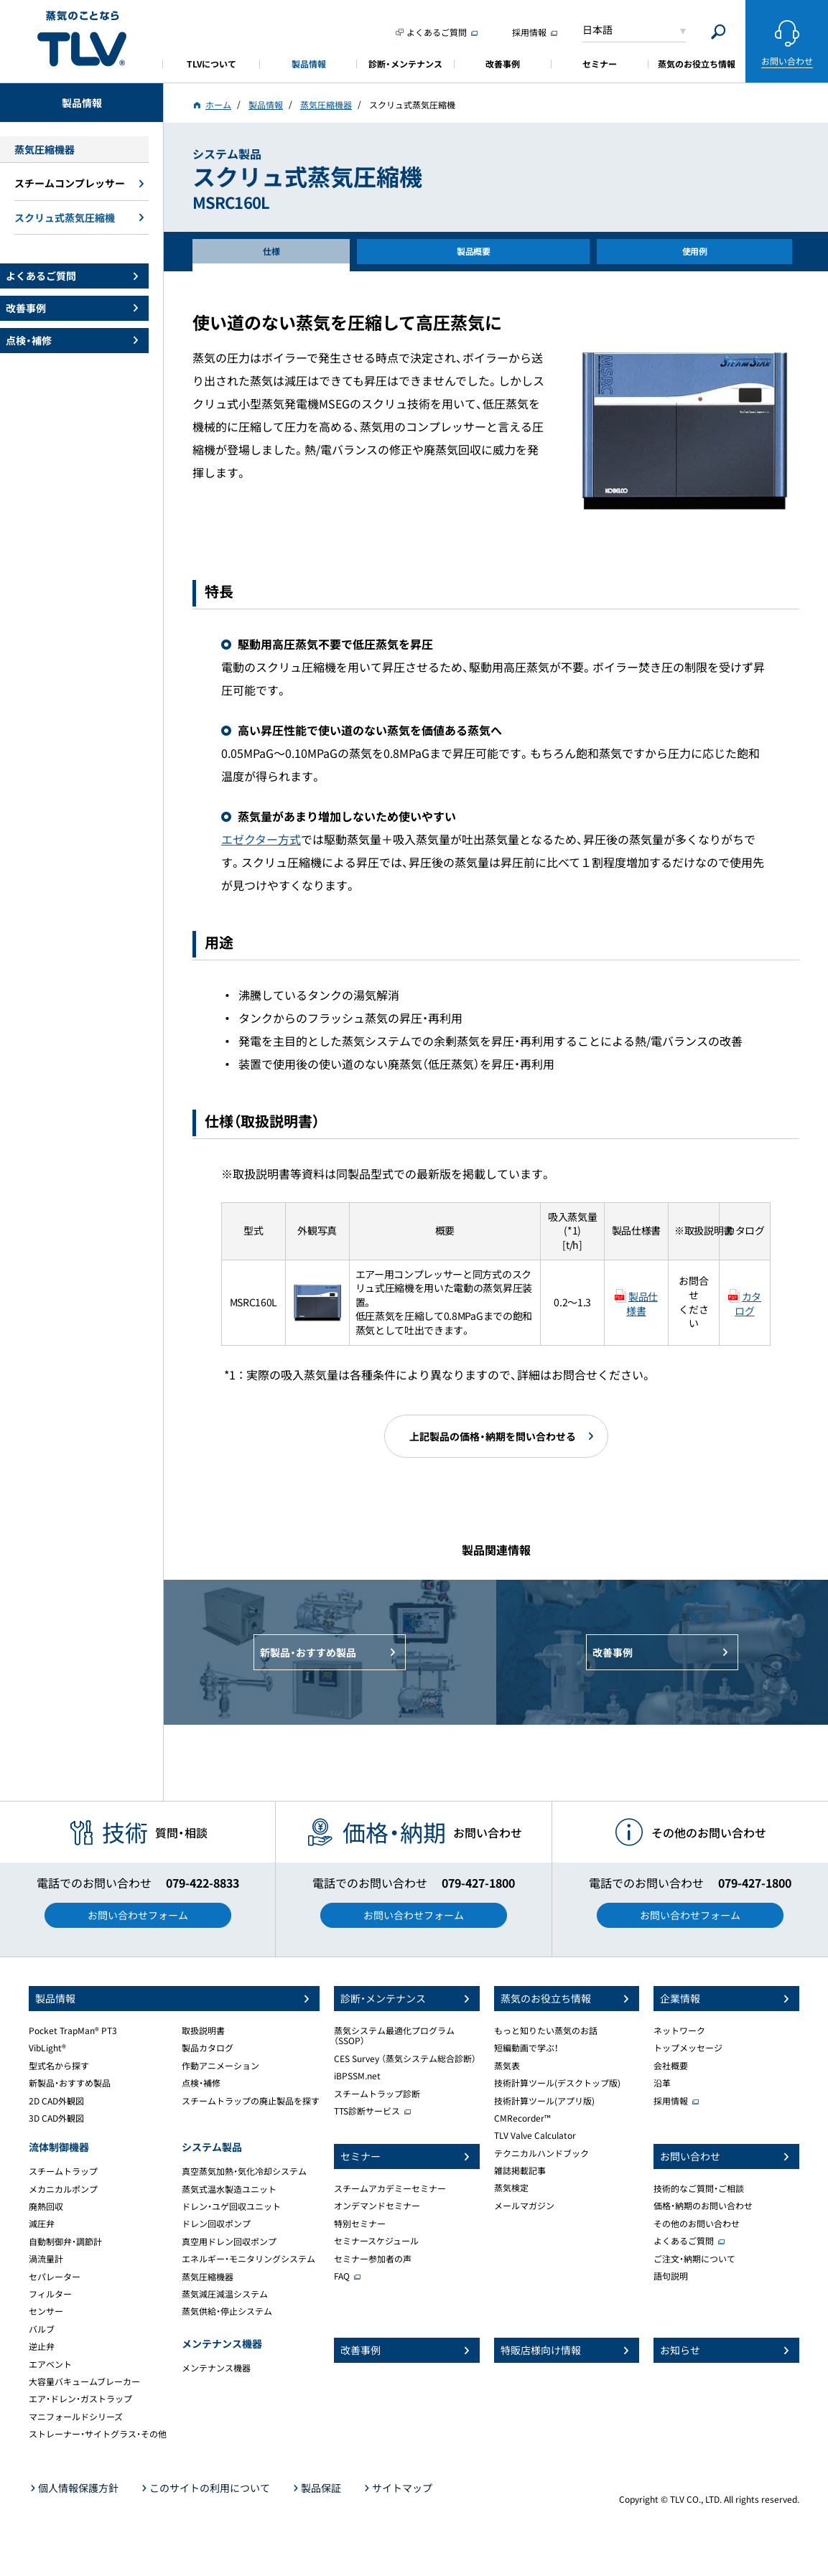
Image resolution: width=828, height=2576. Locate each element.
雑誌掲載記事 (520, 2170)
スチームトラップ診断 (377, 2093)
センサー (46, 2311)
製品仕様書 (642, 1303)
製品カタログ (207, 2047)
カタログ (748, 1303)
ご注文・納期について (694, 2258)
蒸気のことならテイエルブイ (81, 39)
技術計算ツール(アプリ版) (544, 2100)
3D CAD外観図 (56, 2118)
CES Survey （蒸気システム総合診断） (405, 2058)
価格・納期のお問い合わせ (703, 2205)
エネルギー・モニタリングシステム (248, 2258)
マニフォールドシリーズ (76, 2416)
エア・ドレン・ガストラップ (80, 2398)
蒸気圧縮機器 (207, 2276)
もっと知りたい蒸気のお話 (545, 2030)
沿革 (662, 2082)
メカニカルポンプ (63, 2189)
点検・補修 (201, 2082)
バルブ (42, 2329)
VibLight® (47, 2047)
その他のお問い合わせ (696, 2223)
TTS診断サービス (367, 2110)
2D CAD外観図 (56, 2100)
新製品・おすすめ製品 (70, 2082)
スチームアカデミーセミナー (390, 2188)
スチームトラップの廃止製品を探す (251, 2100)
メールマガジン (524, 2205)
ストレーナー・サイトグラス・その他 (98, 2433)
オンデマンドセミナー (377, 2205)
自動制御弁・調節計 (65, 2241)
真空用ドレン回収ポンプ (229, 2241)
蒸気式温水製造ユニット (229, 2189)
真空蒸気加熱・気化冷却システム (244, 2171)
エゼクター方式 (261, 839)
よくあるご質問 (683, 2240)
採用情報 (670, 2100)
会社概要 (670, 2065)
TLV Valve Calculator (535, 2135)
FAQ (342, 2276)
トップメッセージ (687, 2047)
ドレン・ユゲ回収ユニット (231, 2206)
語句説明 (670, 2276)
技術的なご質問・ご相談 (698, 2188)
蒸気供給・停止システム (227, 2311)
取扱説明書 (203, 2030)
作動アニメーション (220, 2065)
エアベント (50, 2364)
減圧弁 (42, 2223)
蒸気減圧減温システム (225, 2293)
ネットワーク (679, 2030)
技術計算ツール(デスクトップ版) (557, 2082)
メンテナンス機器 (216, 2367)
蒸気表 (507, 2065)
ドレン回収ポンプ (216, 2223)
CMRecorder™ (522, 2118)
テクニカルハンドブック (541, 2153)
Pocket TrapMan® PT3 (73, 2030)
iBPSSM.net (357, 2075)
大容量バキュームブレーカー (84, 2381)
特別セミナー (360, 2223)
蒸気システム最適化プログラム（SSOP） (394, 2035)
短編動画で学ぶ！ (526, 2047)
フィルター (50, 2293)
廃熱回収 (46, 2206)
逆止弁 (42, 2346)
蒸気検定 (511, 2187)
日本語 (597, 29)
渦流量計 (46, 2258)
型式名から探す (59, 2065)
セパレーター (54, 2276)
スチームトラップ (63, 2171)
